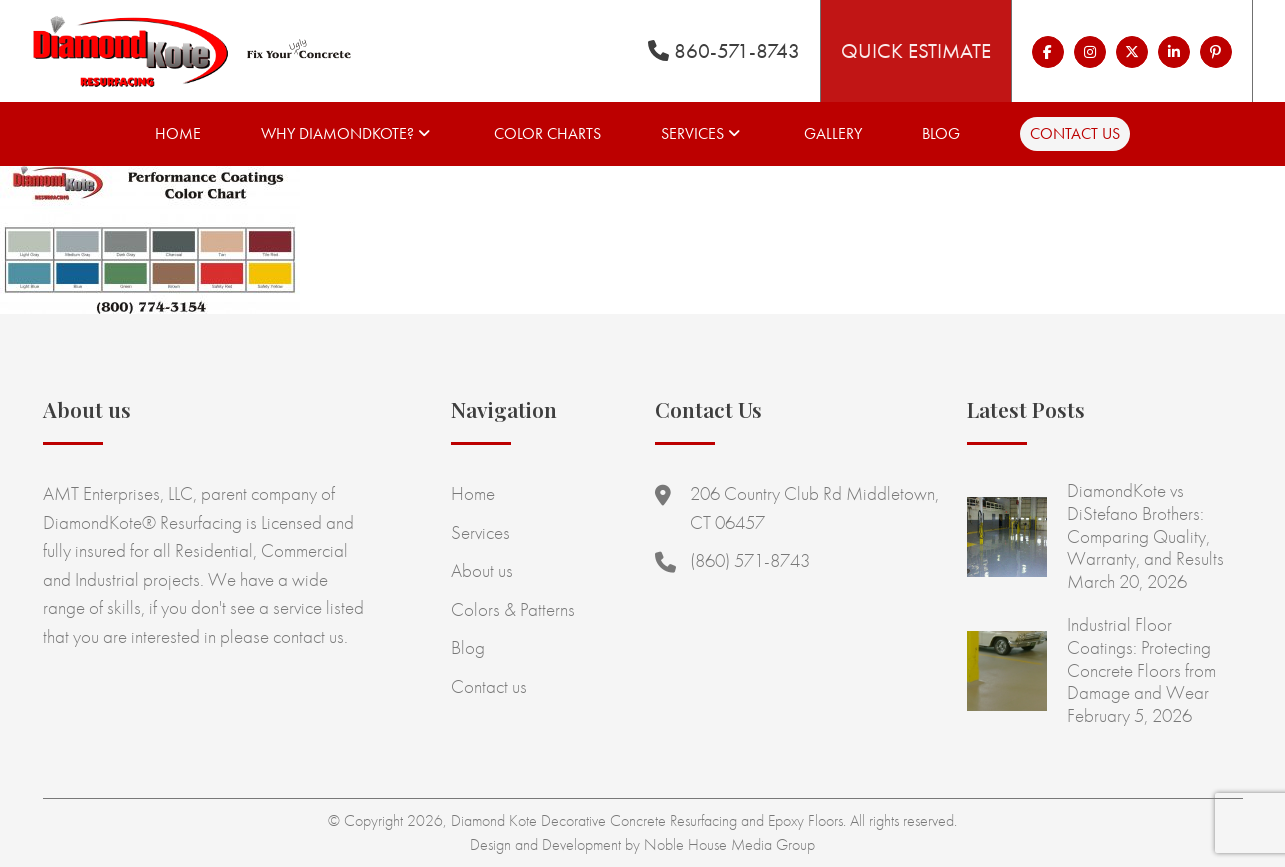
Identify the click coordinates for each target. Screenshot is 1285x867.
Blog (941, 133)
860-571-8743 (724, 50)
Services (692, 133)
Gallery (833, 133)
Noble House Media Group (729, 844)
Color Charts (547, 133)
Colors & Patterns (513, 609)
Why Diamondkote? (337, 133)
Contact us (1075, 133)
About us (482, 570)
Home (178, 133)
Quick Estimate (916, 50)
